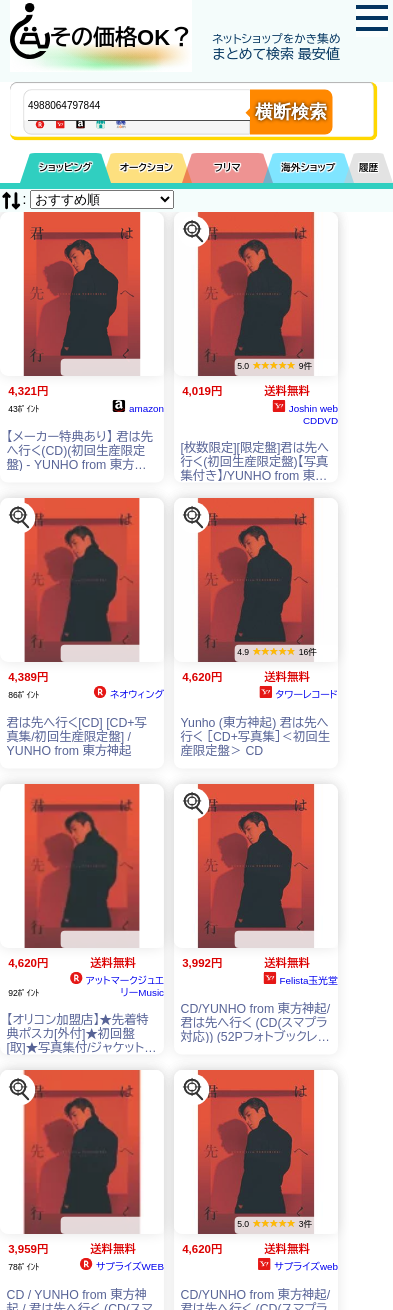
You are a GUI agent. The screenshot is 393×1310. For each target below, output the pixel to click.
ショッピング (65, 167)
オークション (146, 167)
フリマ (227, 167)
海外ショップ (308, 167)
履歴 (369, 167)
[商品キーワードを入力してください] (155, 105)
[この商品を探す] (193, 231)
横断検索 (291, 112)
